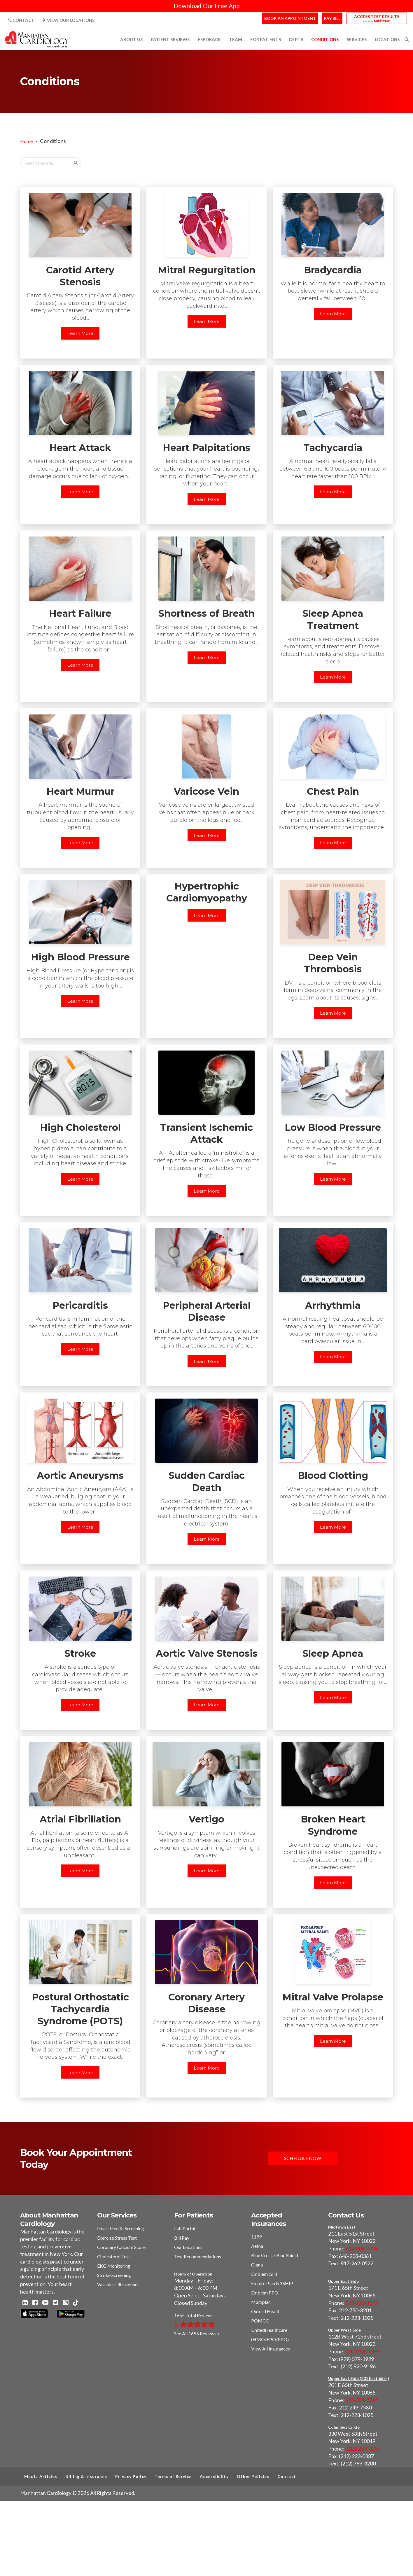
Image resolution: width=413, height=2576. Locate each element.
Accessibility (214, 2476)
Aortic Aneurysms (80, 1475)
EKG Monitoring (113, 2266)
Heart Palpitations (206, 447)
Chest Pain (333, 791)
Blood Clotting (333, 1475)
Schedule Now (303, 2158)
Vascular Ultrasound (117, 2284)
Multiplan (261, 2302)
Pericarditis (80, 1305)
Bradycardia (333, 270)
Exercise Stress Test (117, 2238)
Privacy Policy (130, 2476)
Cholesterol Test (113, 2256)
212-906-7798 (361, 2248)
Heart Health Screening (120, 2228)
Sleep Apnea (332, 1653)
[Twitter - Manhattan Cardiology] (56, 2302)
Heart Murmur (80, 791)
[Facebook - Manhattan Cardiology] (35, 2302)
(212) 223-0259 (362, 2448)
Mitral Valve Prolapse (332, 1997)
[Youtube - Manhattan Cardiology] (45, 2302)
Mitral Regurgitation (207, 270)
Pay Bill (332, 18)
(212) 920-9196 (362, 2351)
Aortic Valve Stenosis (207, 1653)
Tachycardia (332, 447)
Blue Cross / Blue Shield (274, 2255)
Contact (21, 20)
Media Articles (40, 2476)
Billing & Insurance (86, 2476)
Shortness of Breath (206, 613)
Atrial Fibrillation (80, 1819)
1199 (256, 2236)
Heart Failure (80, 613)
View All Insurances (270, 2348)
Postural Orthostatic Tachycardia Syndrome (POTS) (80, 2009)
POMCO (260, 2320)
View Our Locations (68, 20)
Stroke (80, 1653)
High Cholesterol (80, 1127)
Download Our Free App (207, 5)
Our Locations (188, 2247)
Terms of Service (173, 2476)
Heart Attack (80, 447)
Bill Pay (181, 2238)
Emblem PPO (264, 2292)
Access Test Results (376, 16)
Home (26, 141)
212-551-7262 (361, 2400)
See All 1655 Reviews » (197, 2333)
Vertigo (206, 1819)
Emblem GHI (264, 2274)
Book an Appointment (290, 18)
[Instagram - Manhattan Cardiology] (66, 2302)
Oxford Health (266, 2311)
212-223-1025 (361, 2303)
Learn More (80, 333)
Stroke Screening (114, 2275)
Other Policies (253, 2476)
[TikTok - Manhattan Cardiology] (75, 2303)
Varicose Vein (206, 791)
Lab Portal (184, 2228)
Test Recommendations (197, 2256)
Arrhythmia (332, 1305)
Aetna (257, 2246)
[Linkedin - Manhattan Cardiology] (25, 2302)
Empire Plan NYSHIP (272, 2283)
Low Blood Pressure (333, 1127)
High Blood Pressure (80, 957)
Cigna (257, 2264)
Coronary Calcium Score (121, 2247)
